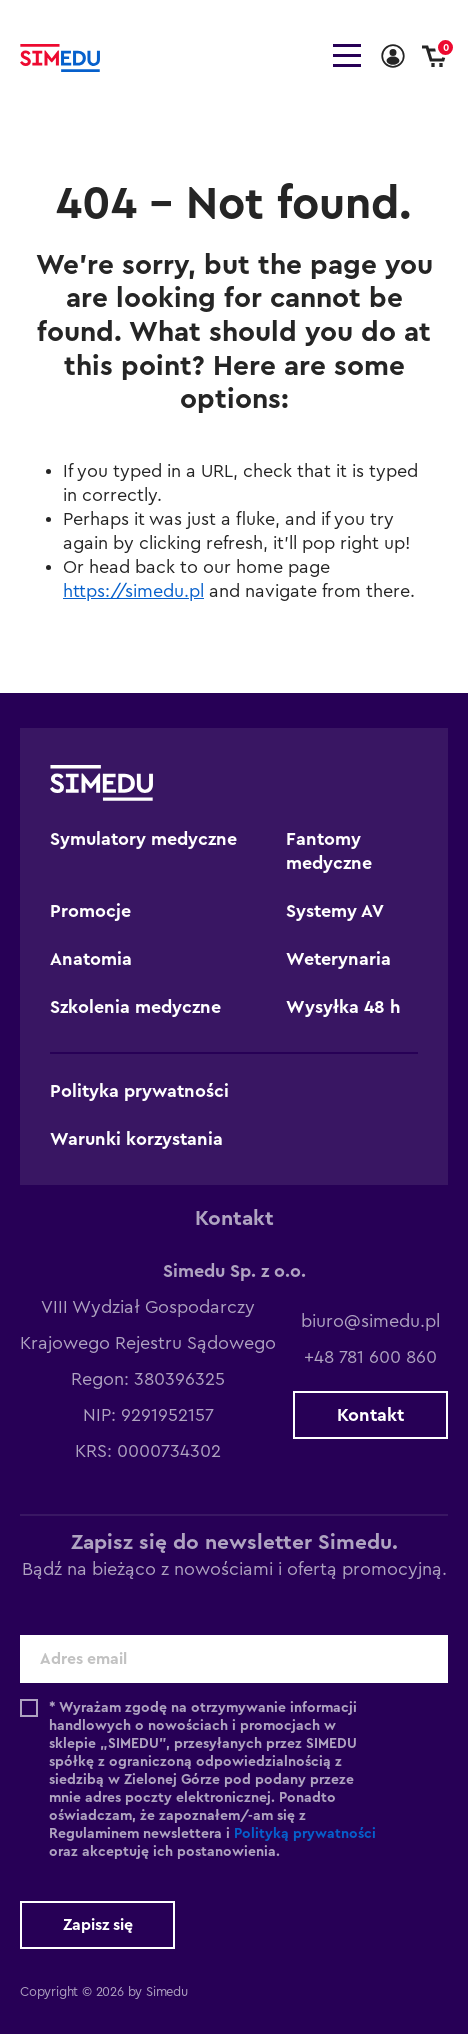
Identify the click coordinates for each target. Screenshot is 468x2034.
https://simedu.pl (133, 591)
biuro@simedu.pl (370, 1321)
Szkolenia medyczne (135, 1007)
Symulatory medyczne (143, 839)
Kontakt (370, 1415)
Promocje (90, 911)
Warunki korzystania (136, 1139)
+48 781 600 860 (370, 1357)
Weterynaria (338, 959)
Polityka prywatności (139, 1091)
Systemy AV (335, 911)
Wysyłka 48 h (343, 1007)
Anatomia (91, 959)
